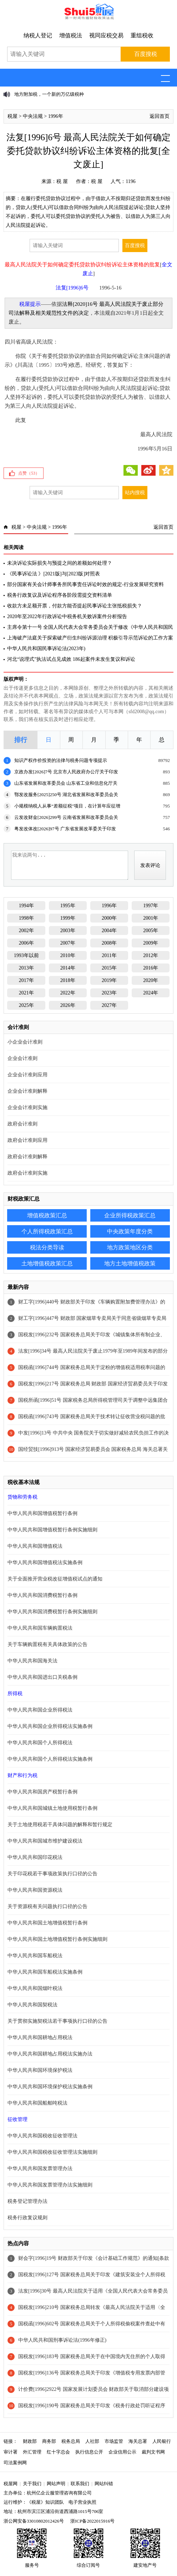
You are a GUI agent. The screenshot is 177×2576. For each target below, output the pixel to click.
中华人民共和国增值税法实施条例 (44, 1562)
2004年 (109, 930)
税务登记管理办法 (27, 2201)
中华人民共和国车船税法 (34, 1955)
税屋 (12, 116)
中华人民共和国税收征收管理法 (42, 2135)
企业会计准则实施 (27, 1107)
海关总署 (137, 2441)
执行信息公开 (89, 2452)
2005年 (150, 930)
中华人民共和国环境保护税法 (39, 2070)
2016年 (150, 968)
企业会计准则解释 (27, 1091)
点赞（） (29, 473)
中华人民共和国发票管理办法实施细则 (49, 2185)
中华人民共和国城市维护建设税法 (44, 1841)
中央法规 (33, 116)
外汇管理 (32, 2452)
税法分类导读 (47, 1247)
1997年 (150, 905)
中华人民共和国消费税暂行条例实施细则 (52, 1611)
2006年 (26, 943)
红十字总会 (58, 2452)
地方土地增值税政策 (130, 1263)
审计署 (10, 2452)
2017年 (26, 980)
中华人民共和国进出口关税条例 (42, 1677)
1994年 (26, 905)
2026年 (67, 1005)
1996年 (55, 116)
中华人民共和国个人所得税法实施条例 (49, 1759)
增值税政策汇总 (47, 1215)
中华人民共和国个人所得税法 (39, 1742)
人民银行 (161, 2441)
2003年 (67, 930)
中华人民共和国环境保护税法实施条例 (49, 2086)
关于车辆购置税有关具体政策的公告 (47, 1644)
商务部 (49, 2441)
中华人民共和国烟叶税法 (34, 1988)
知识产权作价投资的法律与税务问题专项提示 (60, 760)
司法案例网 (15, 2462)
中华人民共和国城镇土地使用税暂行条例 (52, 1808)
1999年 (67, 918)
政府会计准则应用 (27, 1140)
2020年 (150, 980)
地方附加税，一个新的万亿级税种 (49, 94)
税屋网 (10, 2483)
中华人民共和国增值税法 (34, 1546)
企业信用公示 (122, 2452)
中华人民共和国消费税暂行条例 (42, 1595)
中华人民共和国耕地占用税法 (39, 2037)
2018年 (67, 980)
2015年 (109, 968)
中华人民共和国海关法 (32, 1660)
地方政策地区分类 (130, 1247)
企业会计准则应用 (27, 1074)
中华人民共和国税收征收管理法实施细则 (52, 2152)
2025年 (26, 1005)
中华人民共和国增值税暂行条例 (42, 1513)
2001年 (150, 918)
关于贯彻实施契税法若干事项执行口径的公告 (57, 2021)
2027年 (109, 1005)
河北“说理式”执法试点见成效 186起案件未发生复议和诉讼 (71, 659)
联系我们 (80, 2483)
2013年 (26, 968)
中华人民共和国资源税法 (34, 1890)
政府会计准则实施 (27, 1173)
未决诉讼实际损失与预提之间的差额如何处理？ (59, 563)
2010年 (67, 955)
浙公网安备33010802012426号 (34, 2521)
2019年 (109, 980)
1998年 (26, 918)
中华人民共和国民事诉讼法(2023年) (46, 648)
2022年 (67, 993)
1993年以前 (26, 955)
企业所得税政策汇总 (130, 1215)
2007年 (67, 943)
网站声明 (56, 2483)
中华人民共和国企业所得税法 (39, 1710)
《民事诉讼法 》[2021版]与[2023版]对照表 (53, 573)
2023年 (109, 993)
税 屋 (62, 181)
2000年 (109, 918)
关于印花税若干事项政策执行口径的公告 (52, 1873)
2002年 (26, 930)
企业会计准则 (22, 1058)
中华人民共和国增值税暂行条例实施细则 (52, 1529)
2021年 (26, 993)
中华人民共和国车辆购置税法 (39, 1628)
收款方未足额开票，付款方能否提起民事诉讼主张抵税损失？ (74, 605)
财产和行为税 (22, 1775)
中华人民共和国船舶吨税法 (37, 2103)
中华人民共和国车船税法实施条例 (44, 1972)
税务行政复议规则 (27, 2217)
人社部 (92, 2441)
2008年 (109, 943)
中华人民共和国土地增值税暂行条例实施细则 (57, 1939)
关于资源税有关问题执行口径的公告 (47, 1906)
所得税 (14, 1693)
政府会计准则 (22, 1124)
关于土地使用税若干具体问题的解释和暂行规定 (59, 1824)
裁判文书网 (153, 2452)
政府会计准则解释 (27, 1156)
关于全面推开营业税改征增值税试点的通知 (54, 1579)
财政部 (30, 2441)
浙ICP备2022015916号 (92, 2521)
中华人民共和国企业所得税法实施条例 (49, 1726)
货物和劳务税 (22, 1497)
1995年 (67, 905)
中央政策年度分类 (130, 1231)
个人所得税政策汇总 (47, 1231)
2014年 (67, 968)
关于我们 (32, 2483)
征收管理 (17, 2119)
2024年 (150, 993)
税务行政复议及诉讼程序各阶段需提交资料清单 (59, 595)
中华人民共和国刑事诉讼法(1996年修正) (62, 2340)
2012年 (150, 955)
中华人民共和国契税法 (32, 2004)
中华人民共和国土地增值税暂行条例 (47, 1923)
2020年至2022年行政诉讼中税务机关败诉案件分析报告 (67, 616)
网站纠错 (104, 2483)
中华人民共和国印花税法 (34, 1857)
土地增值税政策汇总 (47, 1263)
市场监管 (114, 2441)
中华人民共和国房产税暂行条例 (42, 1791)
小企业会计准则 (24, 1042)
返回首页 (160, 116)
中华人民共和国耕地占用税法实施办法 (49, 2054)
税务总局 (70, 2441)
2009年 (150, 943)
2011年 (109, 955)
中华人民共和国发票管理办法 (39, 2168)
